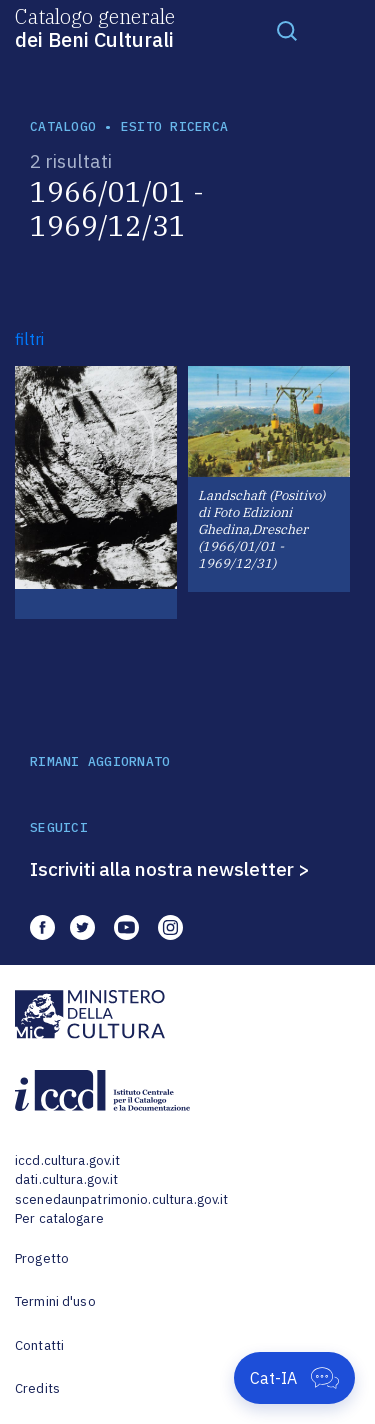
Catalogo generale (95, 27)
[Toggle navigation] (287, 30)
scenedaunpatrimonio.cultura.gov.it (121, 1199)
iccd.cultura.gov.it (67, 1160)
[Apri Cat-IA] (294, 1378)
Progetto (42, 1258)
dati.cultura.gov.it (66, 1179)
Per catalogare (59, 1218)
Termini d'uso (55, 1301)
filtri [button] (29, 339)
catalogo (63, 126)
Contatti (39, 1345)
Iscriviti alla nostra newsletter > (170, 869)
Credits (37, 1388)
